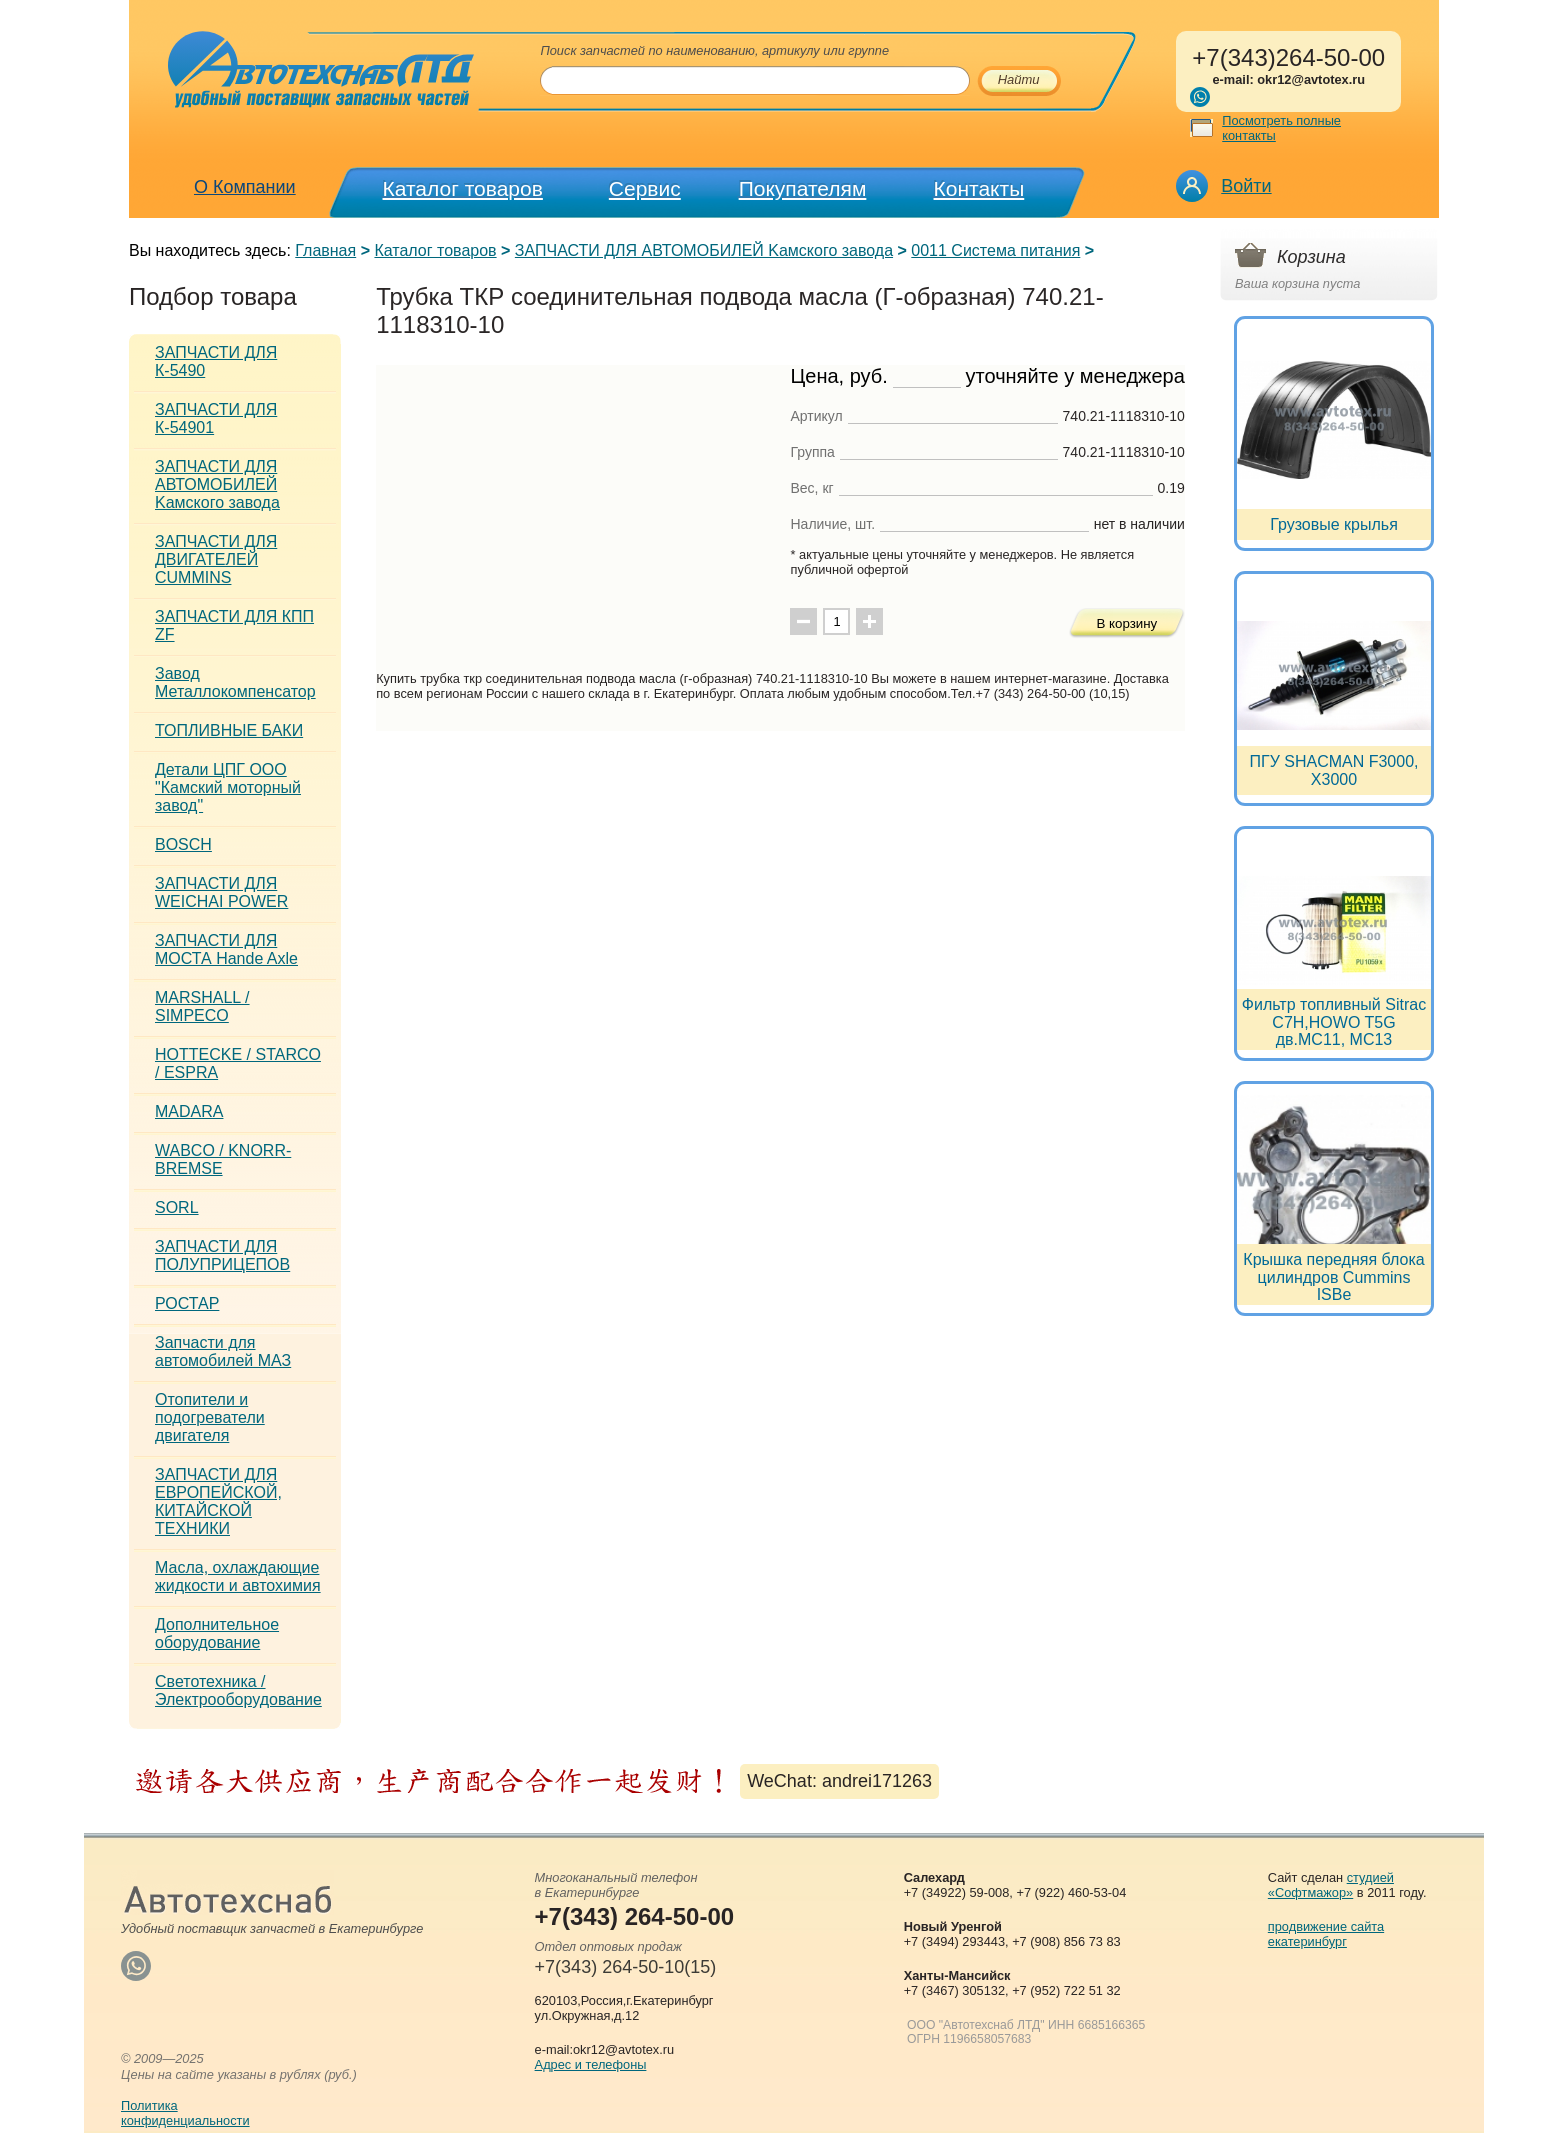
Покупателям (803, 188)
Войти (1246, 186)
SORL (177, 1207)
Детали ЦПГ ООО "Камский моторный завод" (228, 787)
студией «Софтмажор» (1331, 1885)
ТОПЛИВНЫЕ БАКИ (229, 730)
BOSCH (183, 844)
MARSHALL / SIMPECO (202, 1006)
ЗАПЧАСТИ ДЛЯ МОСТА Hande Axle (226, 949)
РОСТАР (187, 1303)
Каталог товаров (463, 188)
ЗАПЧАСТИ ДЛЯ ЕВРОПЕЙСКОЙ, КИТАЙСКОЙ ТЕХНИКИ (218, 1501)
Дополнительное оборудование (217, 1633)
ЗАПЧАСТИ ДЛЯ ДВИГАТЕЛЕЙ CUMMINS (216, 559)
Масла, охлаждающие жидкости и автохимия (238, 1576)
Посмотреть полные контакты (1281, 128)
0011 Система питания (995, 250)
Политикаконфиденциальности (185, 2113)
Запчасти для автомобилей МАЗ (223, 1351)
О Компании (245, 187)
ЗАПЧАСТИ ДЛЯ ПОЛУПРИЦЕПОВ (222, 1255)
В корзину (1126, 623)
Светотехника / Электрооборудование (238, 1690)
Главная (325, 250)
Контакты (979, 188)
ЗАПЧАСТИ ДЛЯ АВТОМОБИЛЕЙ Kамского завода (704, 250)
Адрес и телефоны (591, 2064)
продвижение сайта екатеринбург (1326, 1934)
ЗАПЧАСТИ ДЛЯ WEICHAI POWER (221, 892)
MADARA (189, 1111)
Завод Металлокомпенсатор (235, 682)
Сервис (645, 188)
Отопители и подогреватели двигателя (210, 1417)
